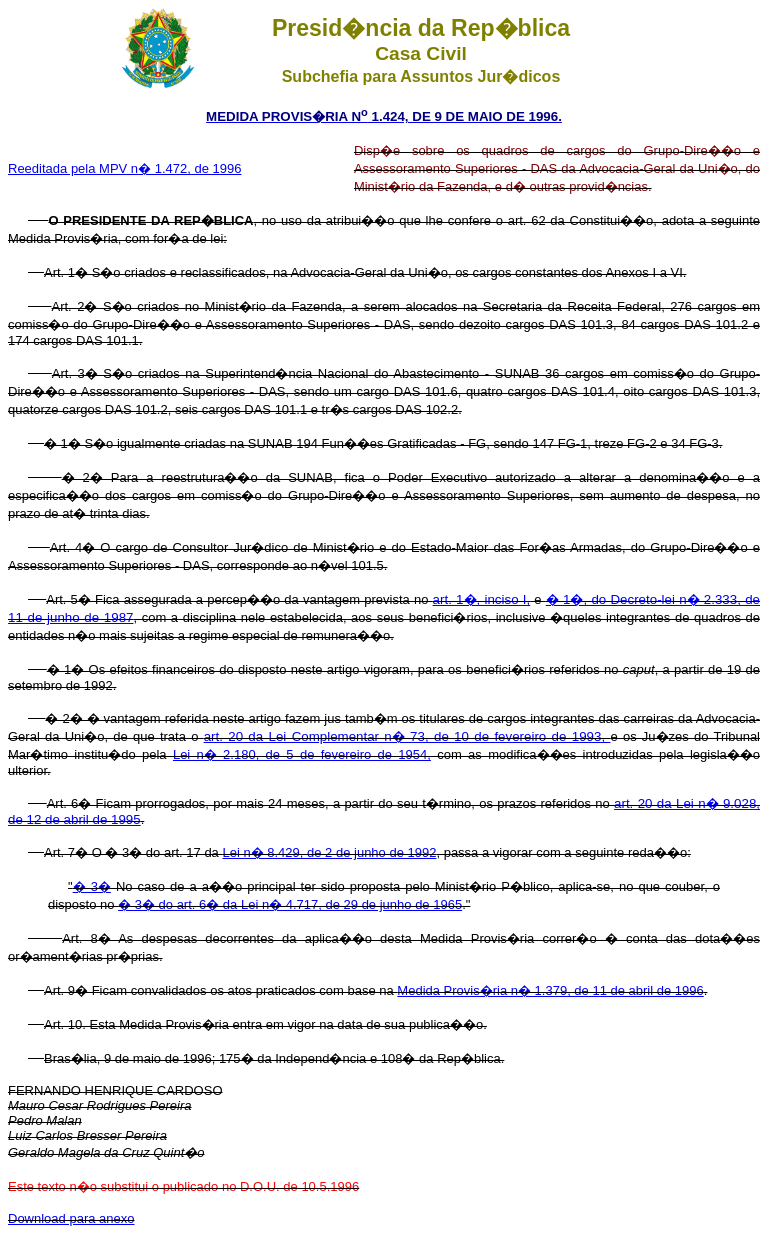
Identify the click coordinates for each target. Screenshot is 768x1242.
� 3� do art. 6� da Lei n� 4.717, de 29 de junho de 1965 (290, 904)
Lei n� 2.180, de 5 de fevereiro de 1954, (302, 754)
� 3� (92, 886)
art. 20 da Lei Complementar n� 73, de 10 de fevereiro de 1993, (407, 736)
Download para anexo (71, 1218)
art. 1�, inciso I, (482, 599)
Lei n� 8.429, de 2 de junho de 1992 (329, 852)
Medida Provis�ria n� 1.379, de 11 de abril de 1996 (550, 990)
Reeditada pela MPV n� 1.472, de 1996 (124, 168)
